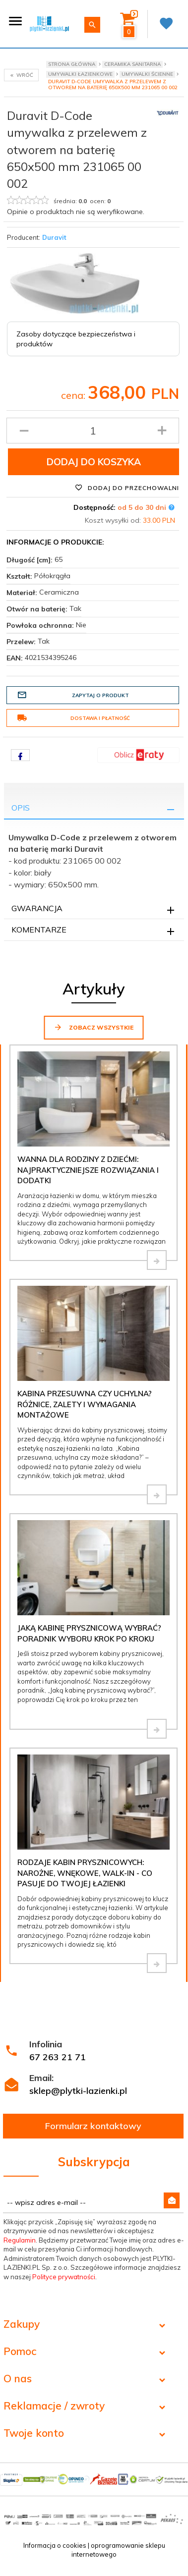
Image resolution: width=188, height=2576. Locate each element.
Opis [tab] (20, 808)
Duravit (54, 237)
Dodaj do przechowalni (127, 488)
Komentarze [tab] (38, 929)
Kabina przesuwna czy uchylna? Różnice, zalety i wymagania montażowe (84, 1404)
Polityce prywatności (63, 2277)
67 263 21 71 (57, 2057)
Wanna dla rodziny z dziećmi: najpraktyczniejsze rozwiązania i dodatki (88, 1169)
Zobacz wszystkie (93, 1027)
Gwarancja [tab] (37, 908)
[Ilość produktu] (92, 430)
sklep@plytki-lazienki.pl (78, 2090)
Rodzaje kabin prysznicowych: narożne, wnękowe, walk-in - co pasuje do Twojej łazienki (84, 1873)
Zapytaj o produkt (73, 695)
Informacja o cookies (54, 2545)
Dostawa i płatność (73, 718)
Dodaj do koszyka (94, 462)
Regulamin (19, 2240)
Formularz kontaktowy (93, 2126)
